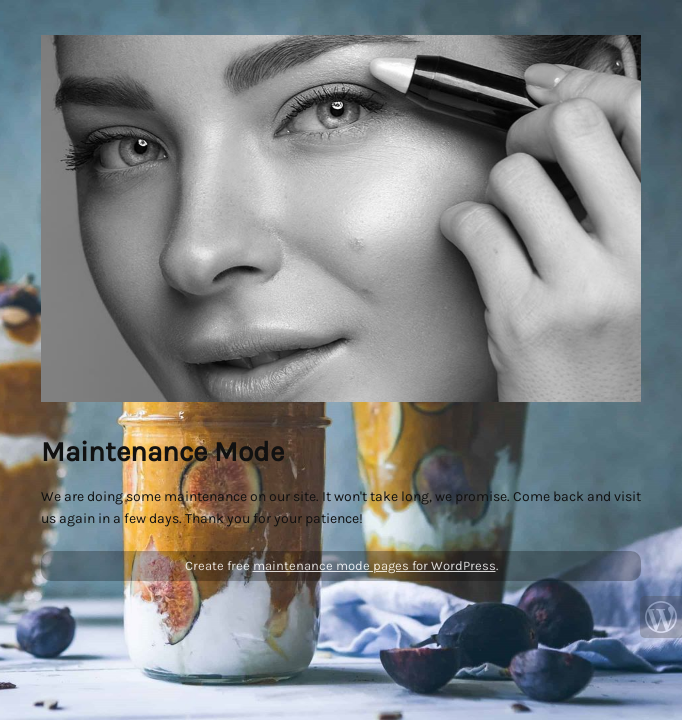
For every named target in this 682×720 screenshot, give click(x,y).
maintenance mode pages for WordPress (374, 565)
